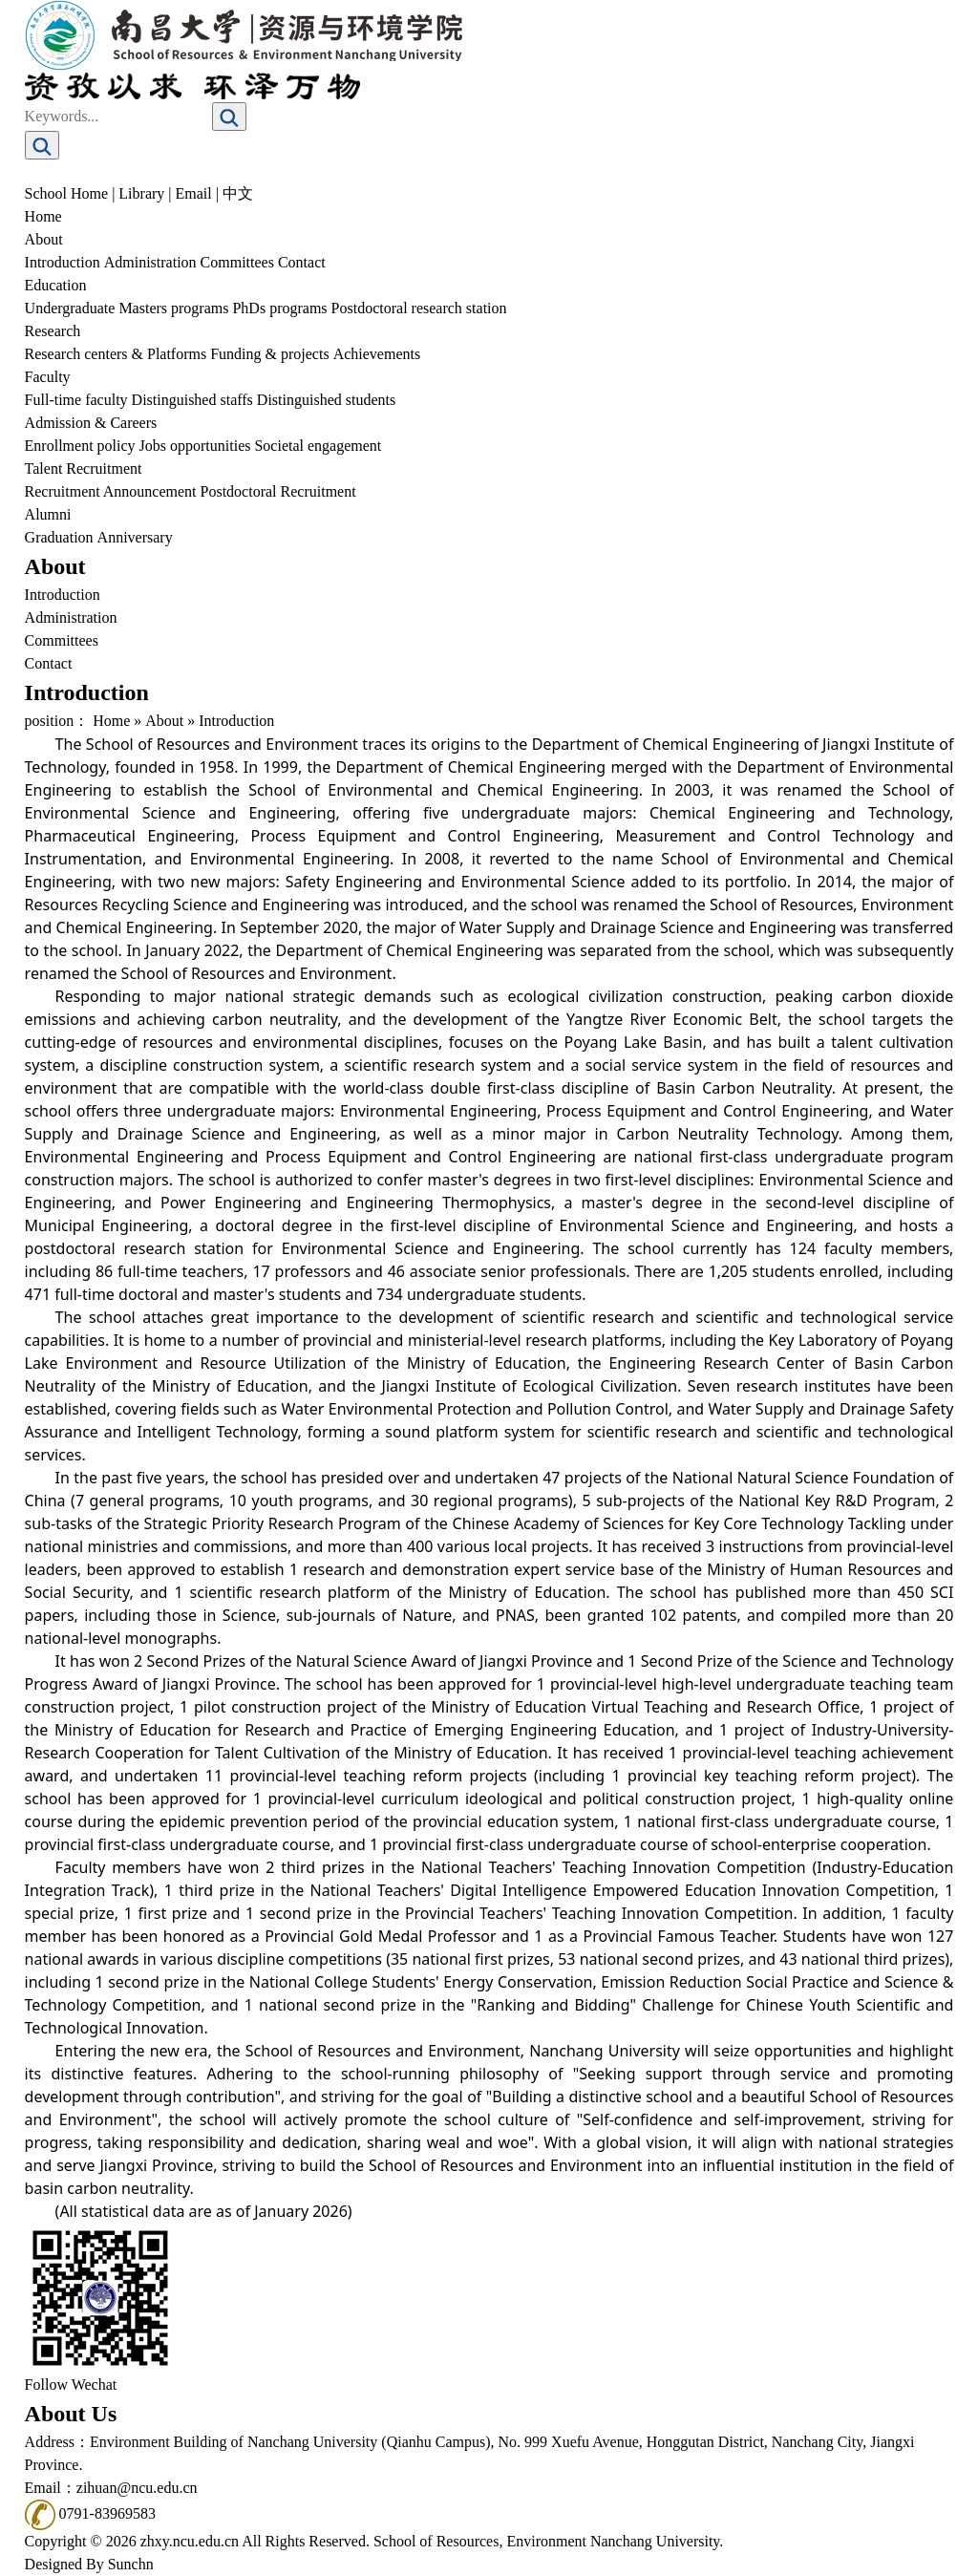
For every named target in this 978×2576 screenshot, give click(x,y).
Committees (237, 262)
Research (53, 331)
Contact (302, 262)
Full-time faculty (76, 400)
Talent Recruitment (83, 468)
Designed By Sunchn (89, 2564)
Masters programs (173, 308)
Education (56, 285)
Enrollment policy (80, 445)
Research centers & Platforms (116, 354)
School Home (67, 193)
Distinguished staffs (192, 400)
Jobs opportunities (195, 445)
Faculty (48, 377)
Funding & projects (269, 354)
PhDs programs (279, 308)
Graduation (59, 537)
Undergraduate (70, 308)
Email (194, 193)
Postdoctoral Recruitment (278, 491)
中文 (238, 193)
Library (141, 193)
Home (43, 216)
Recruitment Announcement (111, 491)
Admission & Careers (91, 423)
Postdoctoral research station (419, 308)
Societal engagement (317, 445)
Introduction (62, 262)
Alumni (48, 514)
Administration (150, 262)
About (44, 239)
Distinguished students (326, 400)
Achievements (377, 354)
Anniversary (135, 537)
